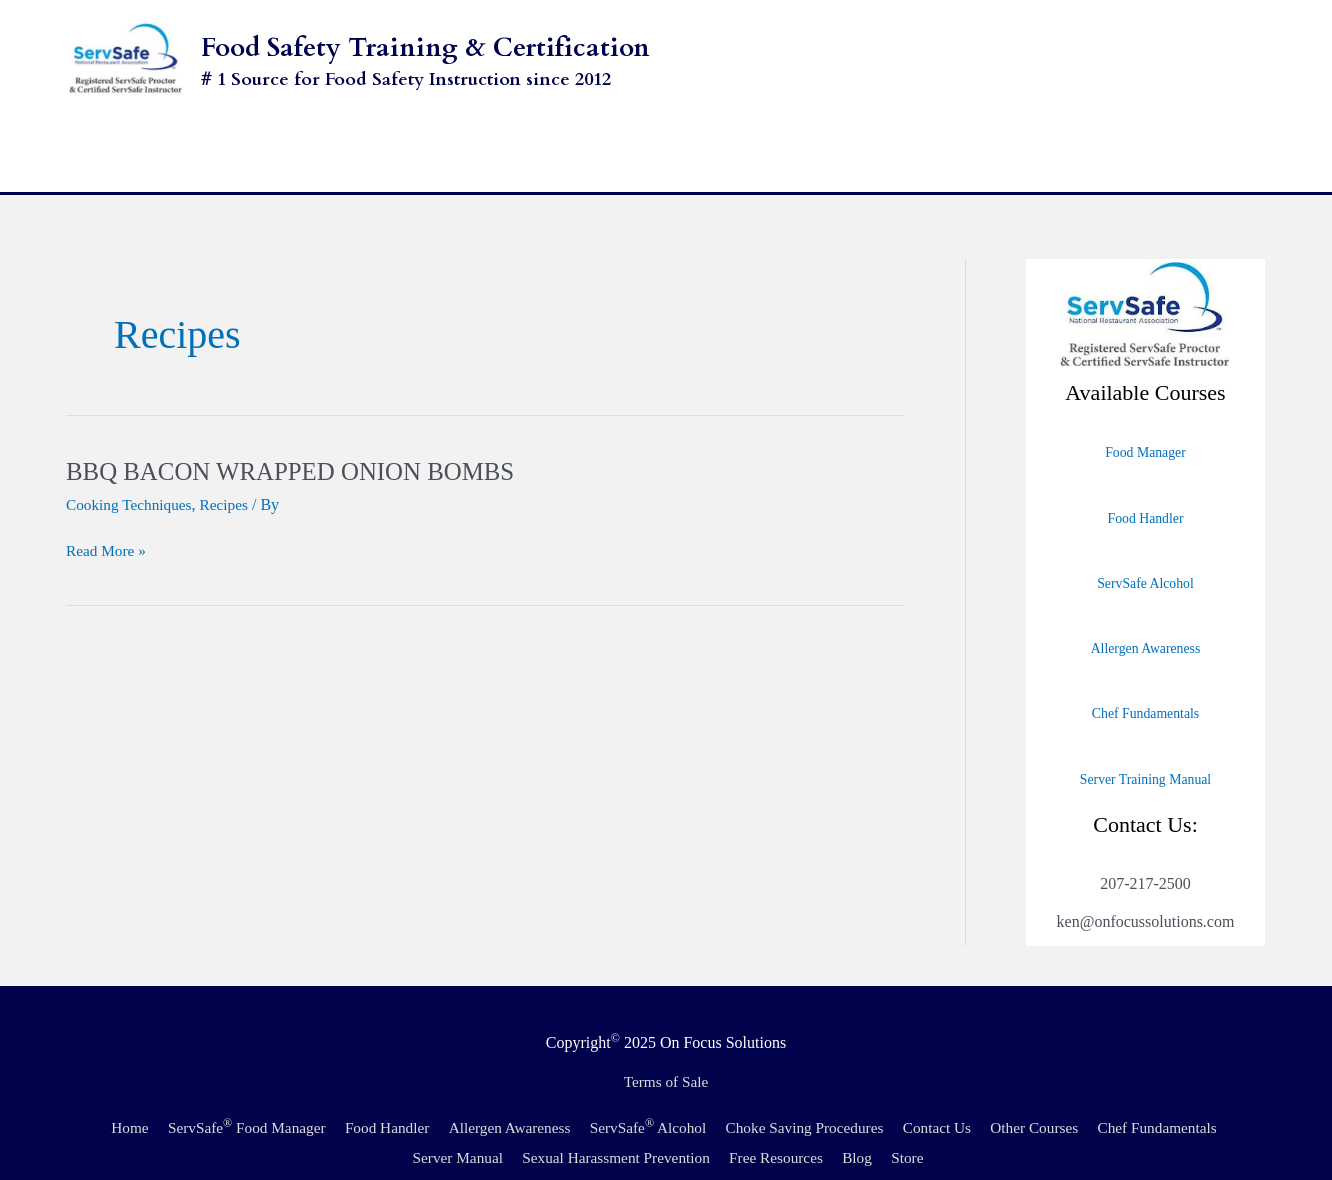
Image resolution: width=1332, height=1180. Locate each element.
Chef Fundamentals (1145, 679)
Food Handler (1146, 483)
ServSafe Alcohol (1145, 548)
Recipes (230, 470)
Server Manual (522, 1122)
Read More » (108, 515)
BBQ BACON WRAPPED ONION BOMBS (300, 436)
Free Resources (855, 1122)
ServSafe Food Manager (298, 1092)
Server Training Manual (1146, 744)
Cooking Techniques (131, 470)
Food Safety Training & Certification (425, 47)
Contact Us (1020, 1092)
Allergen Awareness (1145, 613)
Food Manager (1145, 418)
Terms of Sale (666, 1047)
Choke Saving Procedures (880, 1092)
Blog (940, 1122)
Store (993, 1122)
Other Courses (1121, 1092)
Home (176, 1092)
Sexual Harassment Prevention (688, 1122)
